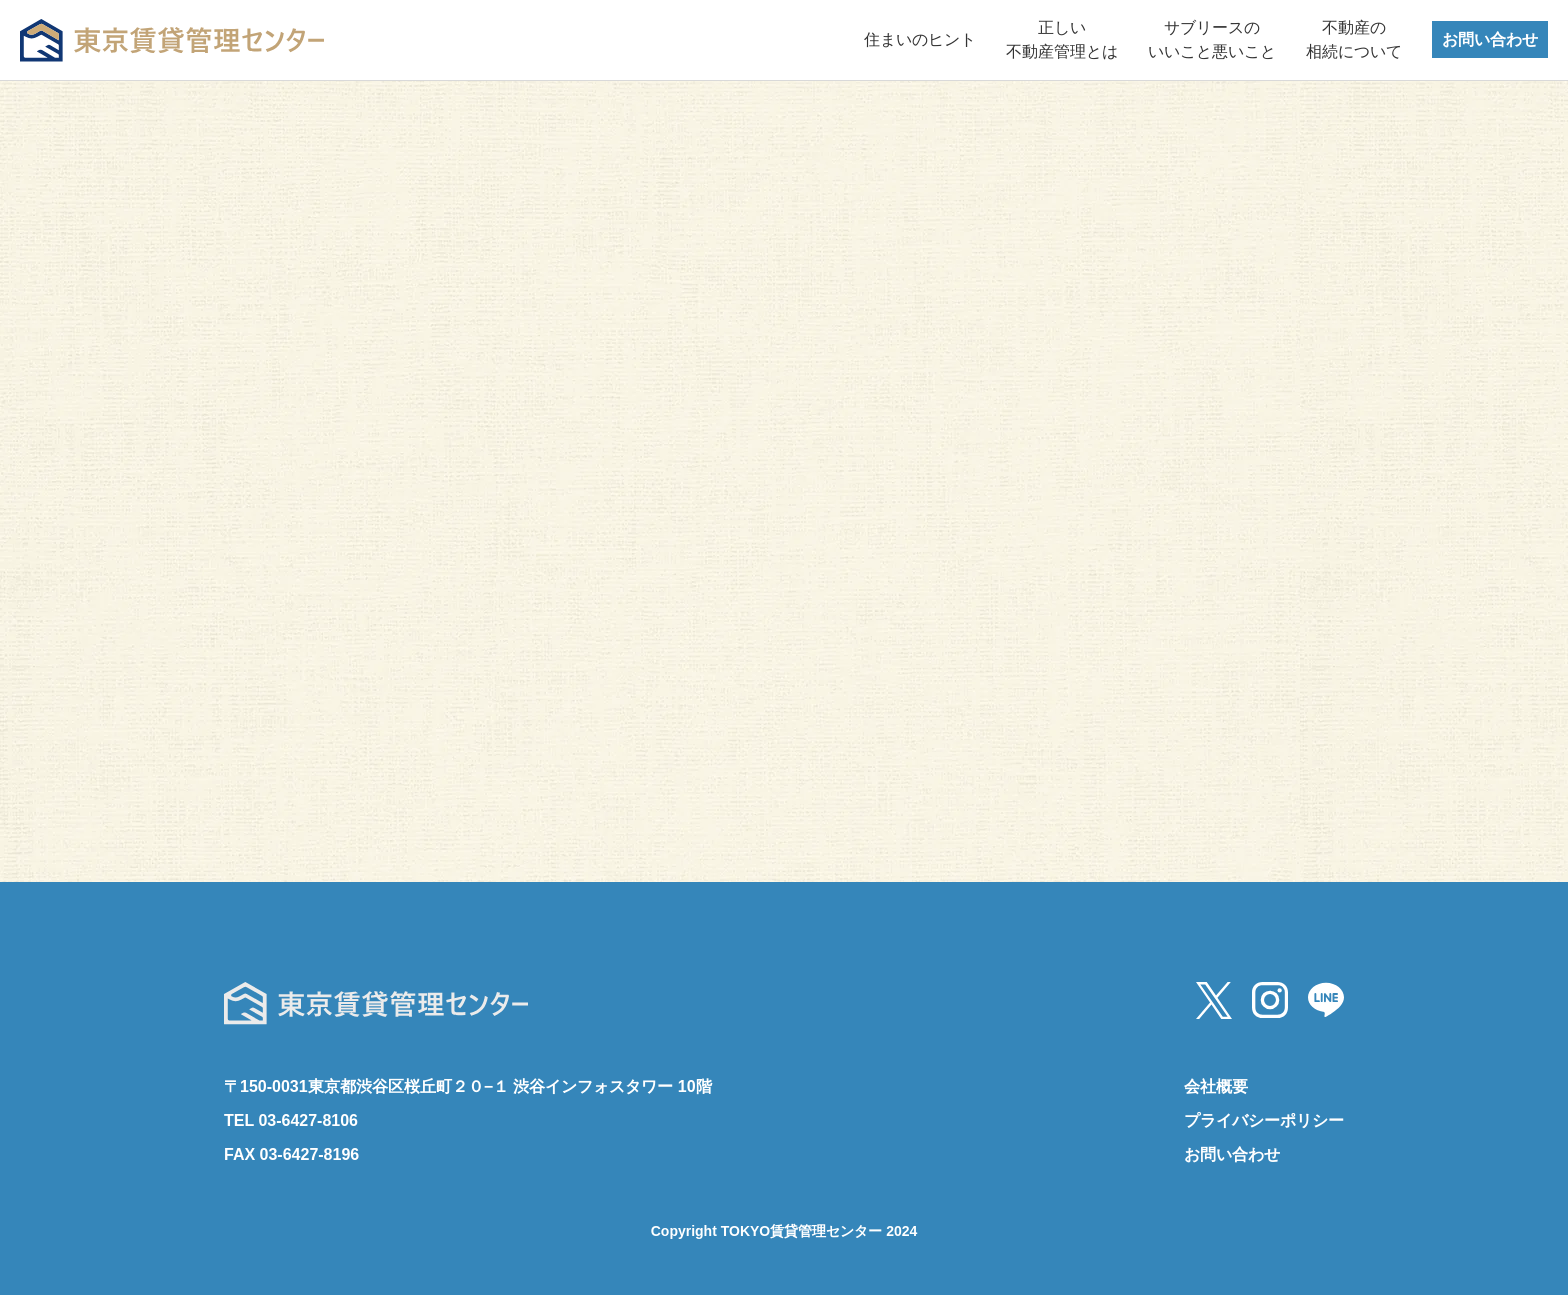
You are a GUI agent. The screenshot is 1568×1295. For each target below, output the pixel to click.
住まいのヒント (920, 39)
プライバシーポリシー (1264, 1120)
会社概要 (1216, 1086)
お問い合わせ (1490, 39)
